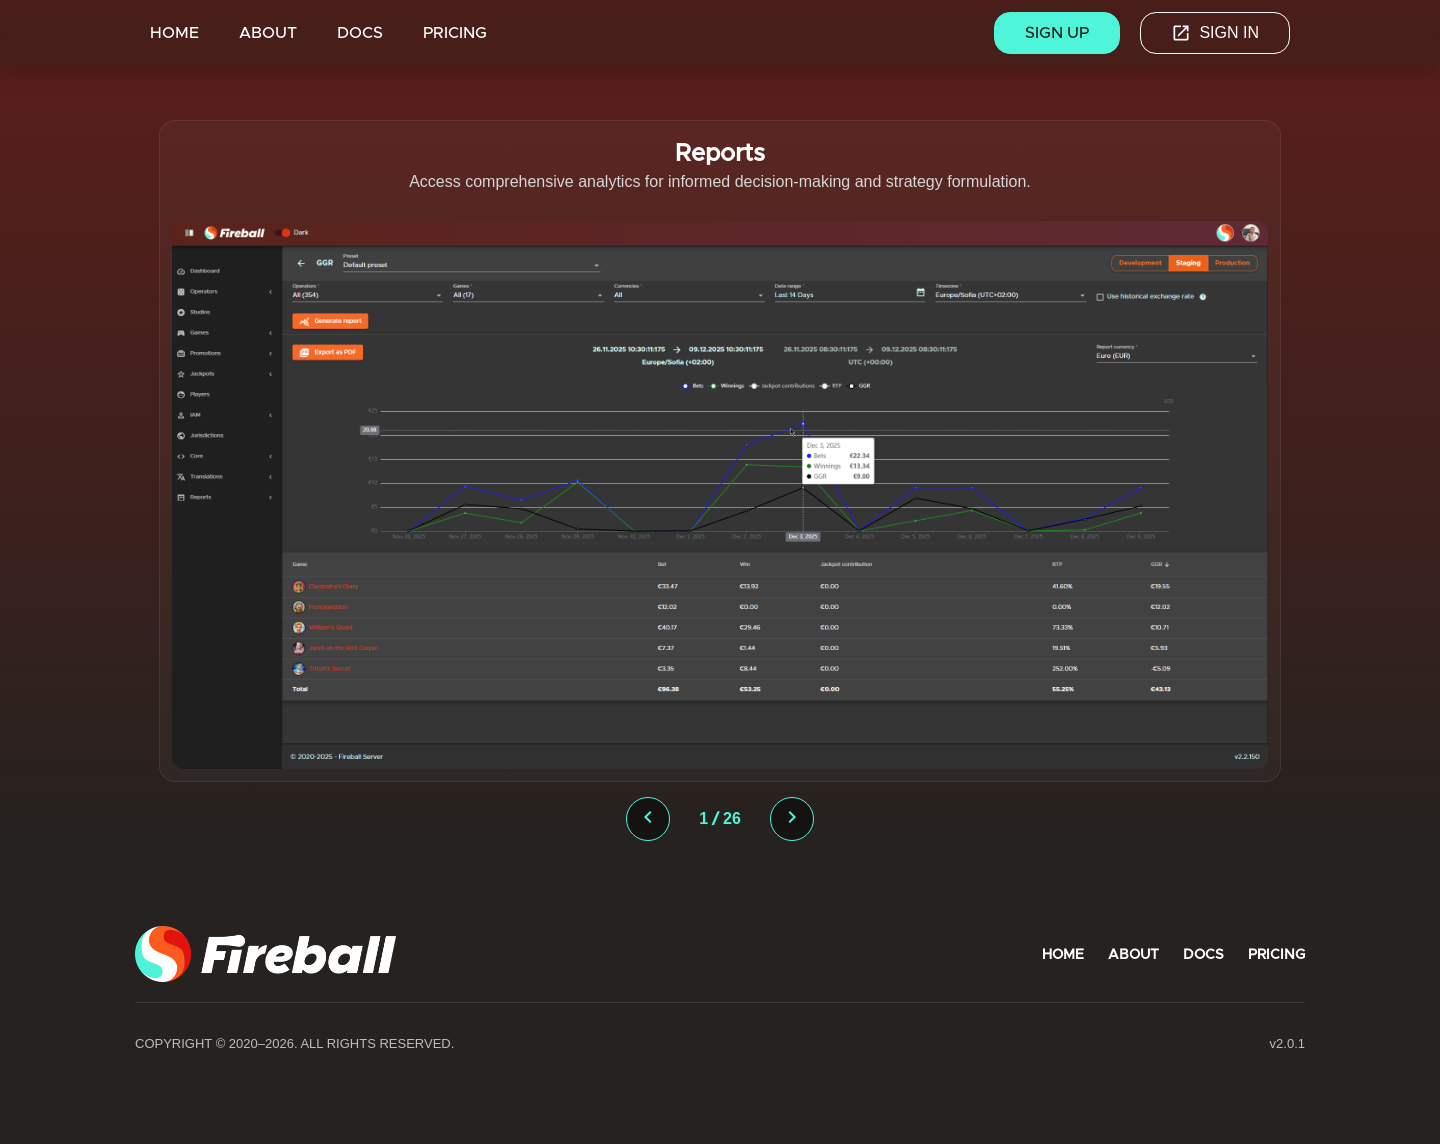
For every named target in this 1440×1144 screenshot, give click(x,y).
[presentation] (648, 819)
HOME (174, 32)
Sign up (1057, 32)
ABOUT (268, 32)
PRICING (455, 32)
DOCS (360, 32)
